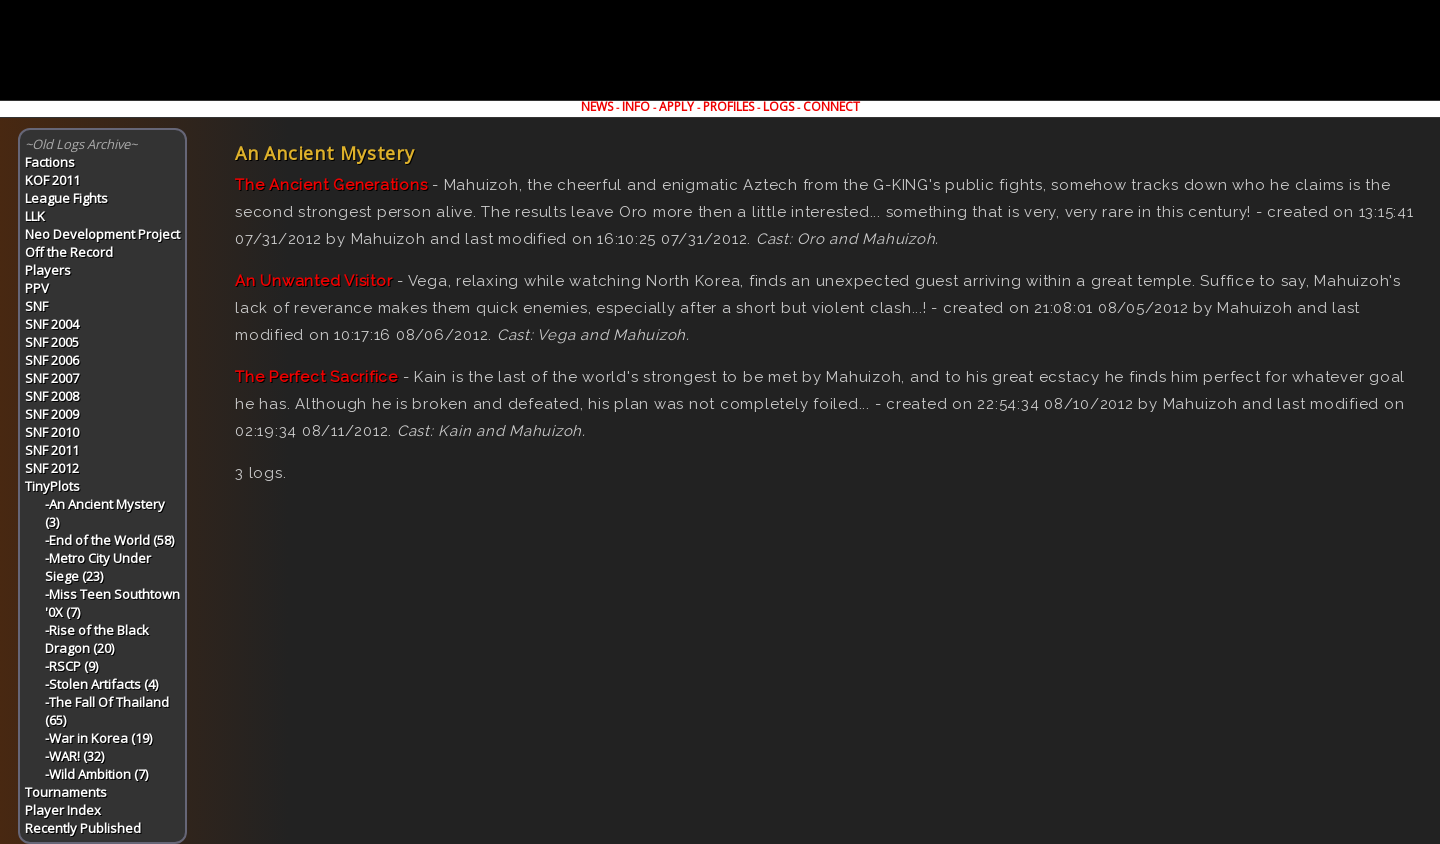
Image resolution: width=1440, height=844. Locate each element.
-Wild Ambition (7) (96, 774)
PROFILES (728, 106)
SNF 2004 (52, 324)
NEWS (597, 106)
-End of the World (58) (109, 540)
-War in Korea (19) (98, 738)
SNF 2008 (52, 396)
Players (48, 270)
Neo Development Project (102, 234)
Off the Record (69, 252)
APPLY (676, 106)
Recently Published (83, 828)
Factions (50, 162)
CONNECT (831, 106)
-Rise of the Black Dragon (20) (97, 639)
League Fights (66, 198)
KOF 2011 (52, 180)
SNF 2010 (52, 432)
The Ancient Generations (331, 185)
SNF (36, 306)
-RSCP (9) (71, 666)
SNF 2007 (52, 378)
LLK (35, 216)
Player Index (63, 810)
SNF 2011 (52, 450)
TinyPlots (52, 486)
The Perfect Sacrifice (316, 377)
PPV (37, 288)
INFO (636, 106)
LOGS (778, 106)
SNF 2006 (52, 360)
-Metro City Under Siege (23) (98, 567)
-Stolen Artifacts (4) (101, 684)
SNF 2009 (52, 414)
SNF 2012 (52, 468)
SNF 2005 (52, 342)
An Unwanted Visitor (313, 281)
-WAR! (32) (74, 756)
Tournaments (66, 792)
